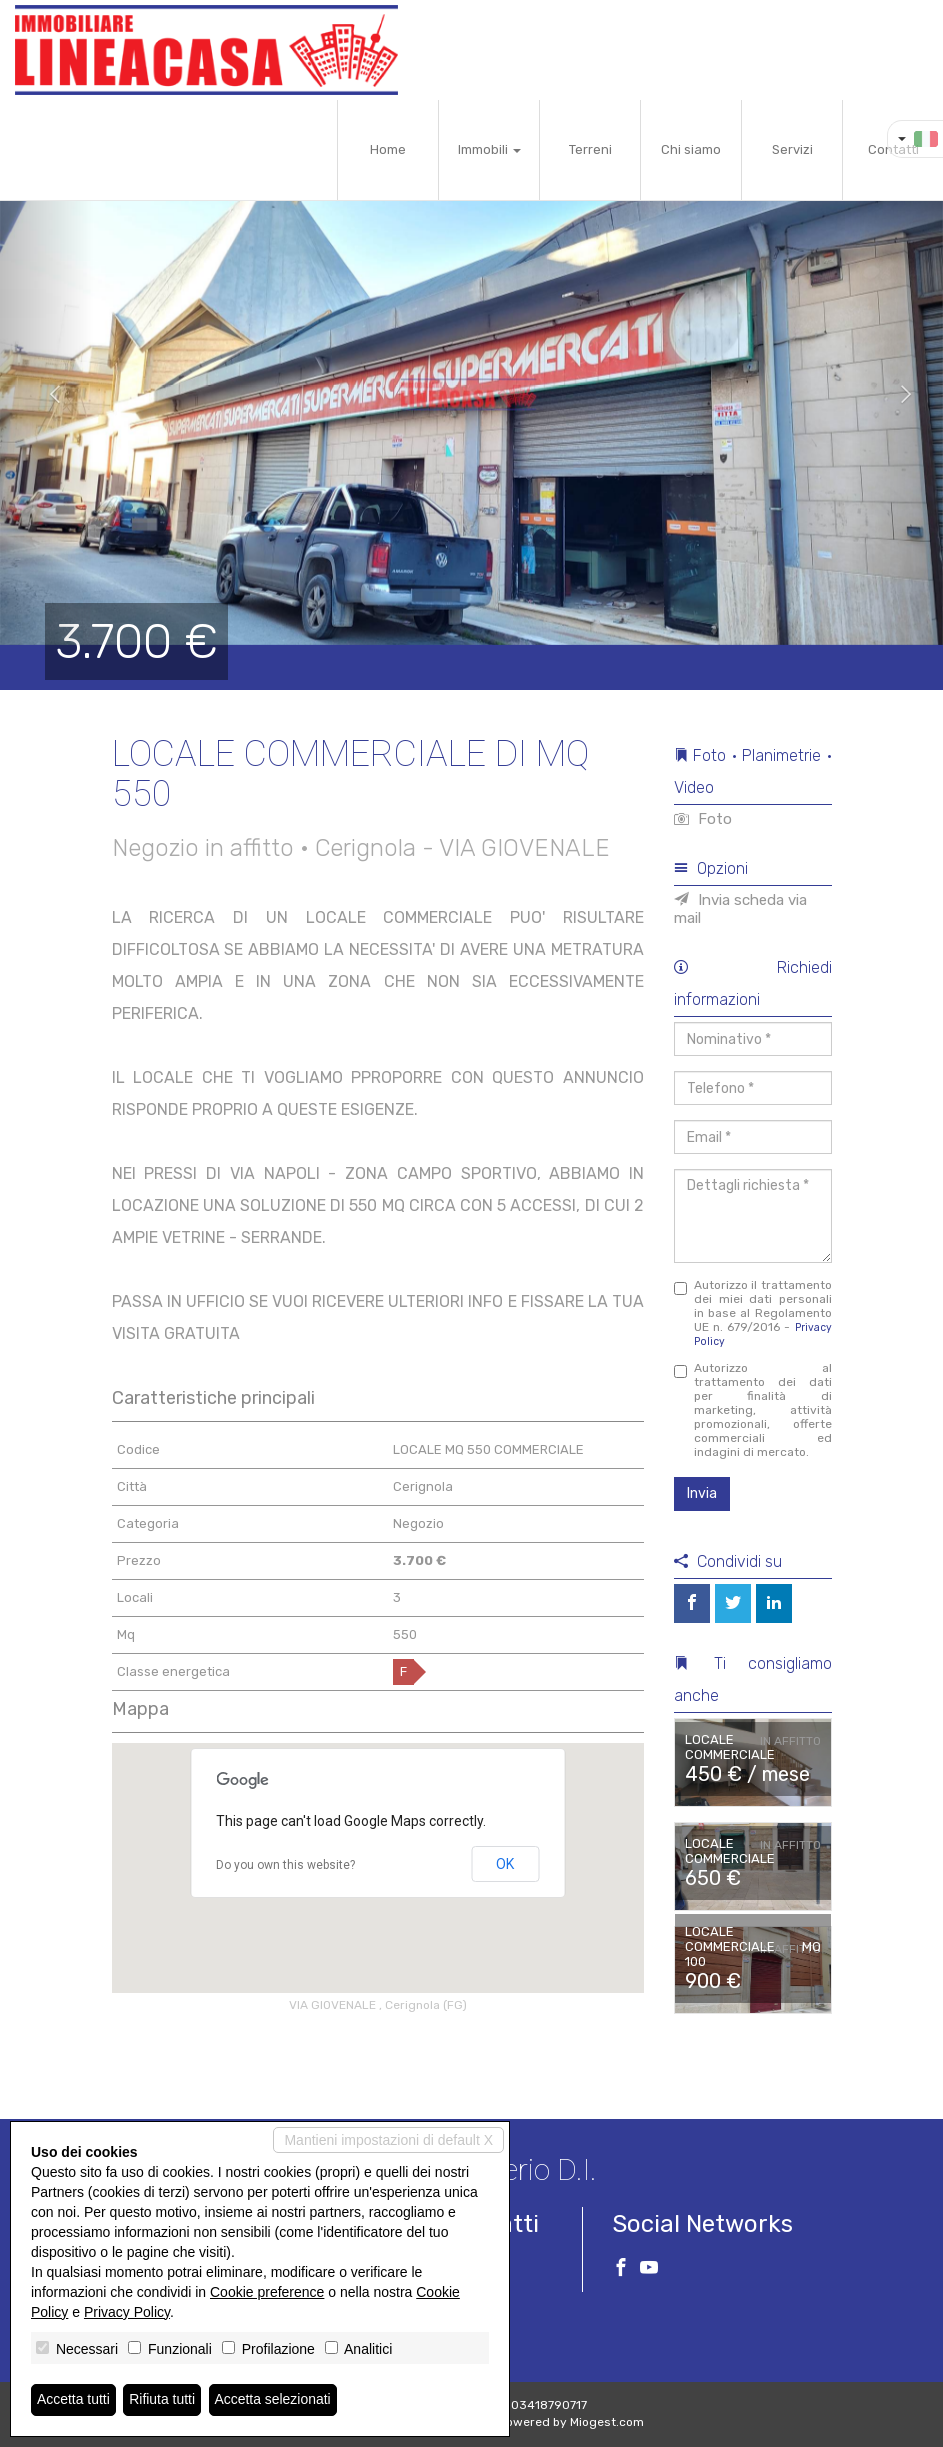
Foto (703, 819)
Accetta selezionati (273, 2400)
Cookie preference (267, 2292)
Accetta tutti (73, 2400)
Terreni (590, 149)
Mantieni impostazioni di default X (388, 2140)
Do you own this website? (285, 1865)
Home (388, 149)
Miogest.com (607, 2422)
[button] (47, 395)
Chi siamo (691, 149)
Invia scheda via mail (740, 909)
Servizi (792, 149)
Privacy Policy (127, 2312)
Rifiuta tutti (163, 2400)
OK (505, 1864)
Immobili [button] (489, 149)
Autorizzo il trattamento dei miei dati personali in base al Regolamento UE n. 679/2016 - (753, 1313)
